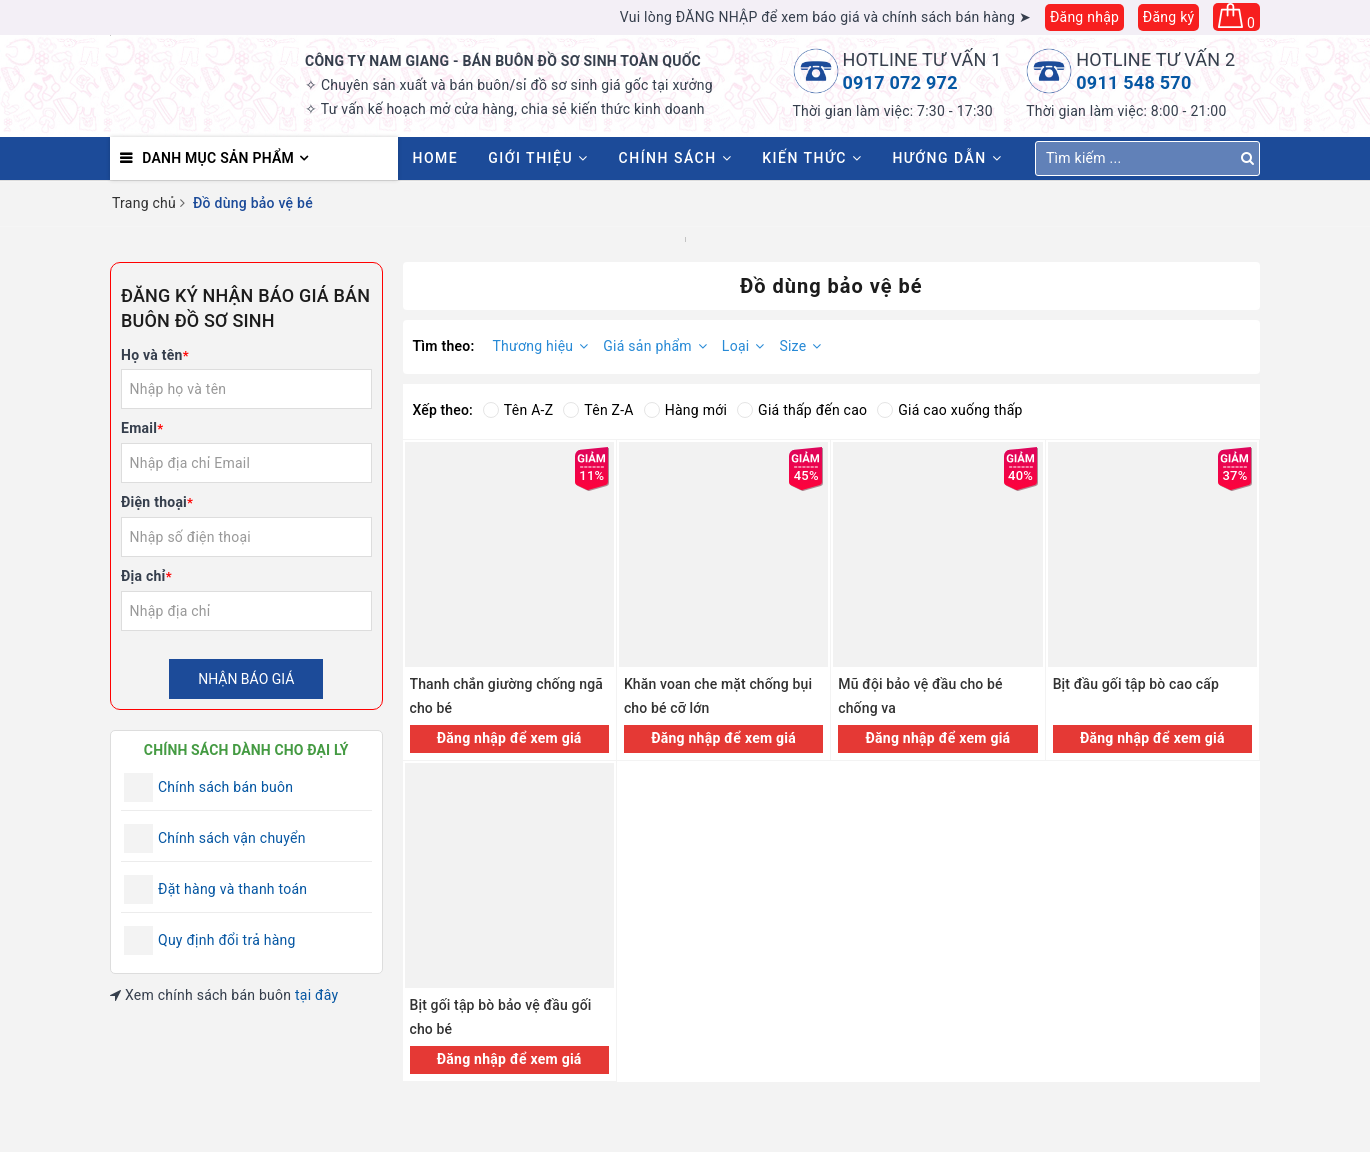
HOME (436, 158)
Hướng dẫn (947, 158)
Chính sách (676, 158)
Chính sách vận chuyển (232, 838)
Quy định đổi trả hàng (227, 940)
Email (142, 428)
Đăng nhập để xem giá (509, 738)
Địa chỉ (146, 576)
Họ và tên (155, 355)
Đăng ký (1169, 17)
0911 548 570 (1133, 82)
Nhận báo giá (246, 679)
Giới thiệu (538, 158)
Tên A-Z (518, 410)
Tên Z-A (598, 410)
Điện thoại (157, 502)
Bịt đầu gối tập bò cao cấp (1136, 684)
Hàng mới (685, 410)
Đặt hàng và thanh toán (232, 889)
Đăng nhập (1084, 17)
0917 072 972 (900, 82)
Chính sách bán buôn (225, 787)
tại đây (316, 995)
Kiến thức (812, 158)
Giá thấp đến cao (802, 410)
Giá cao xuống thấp (949, 410)
